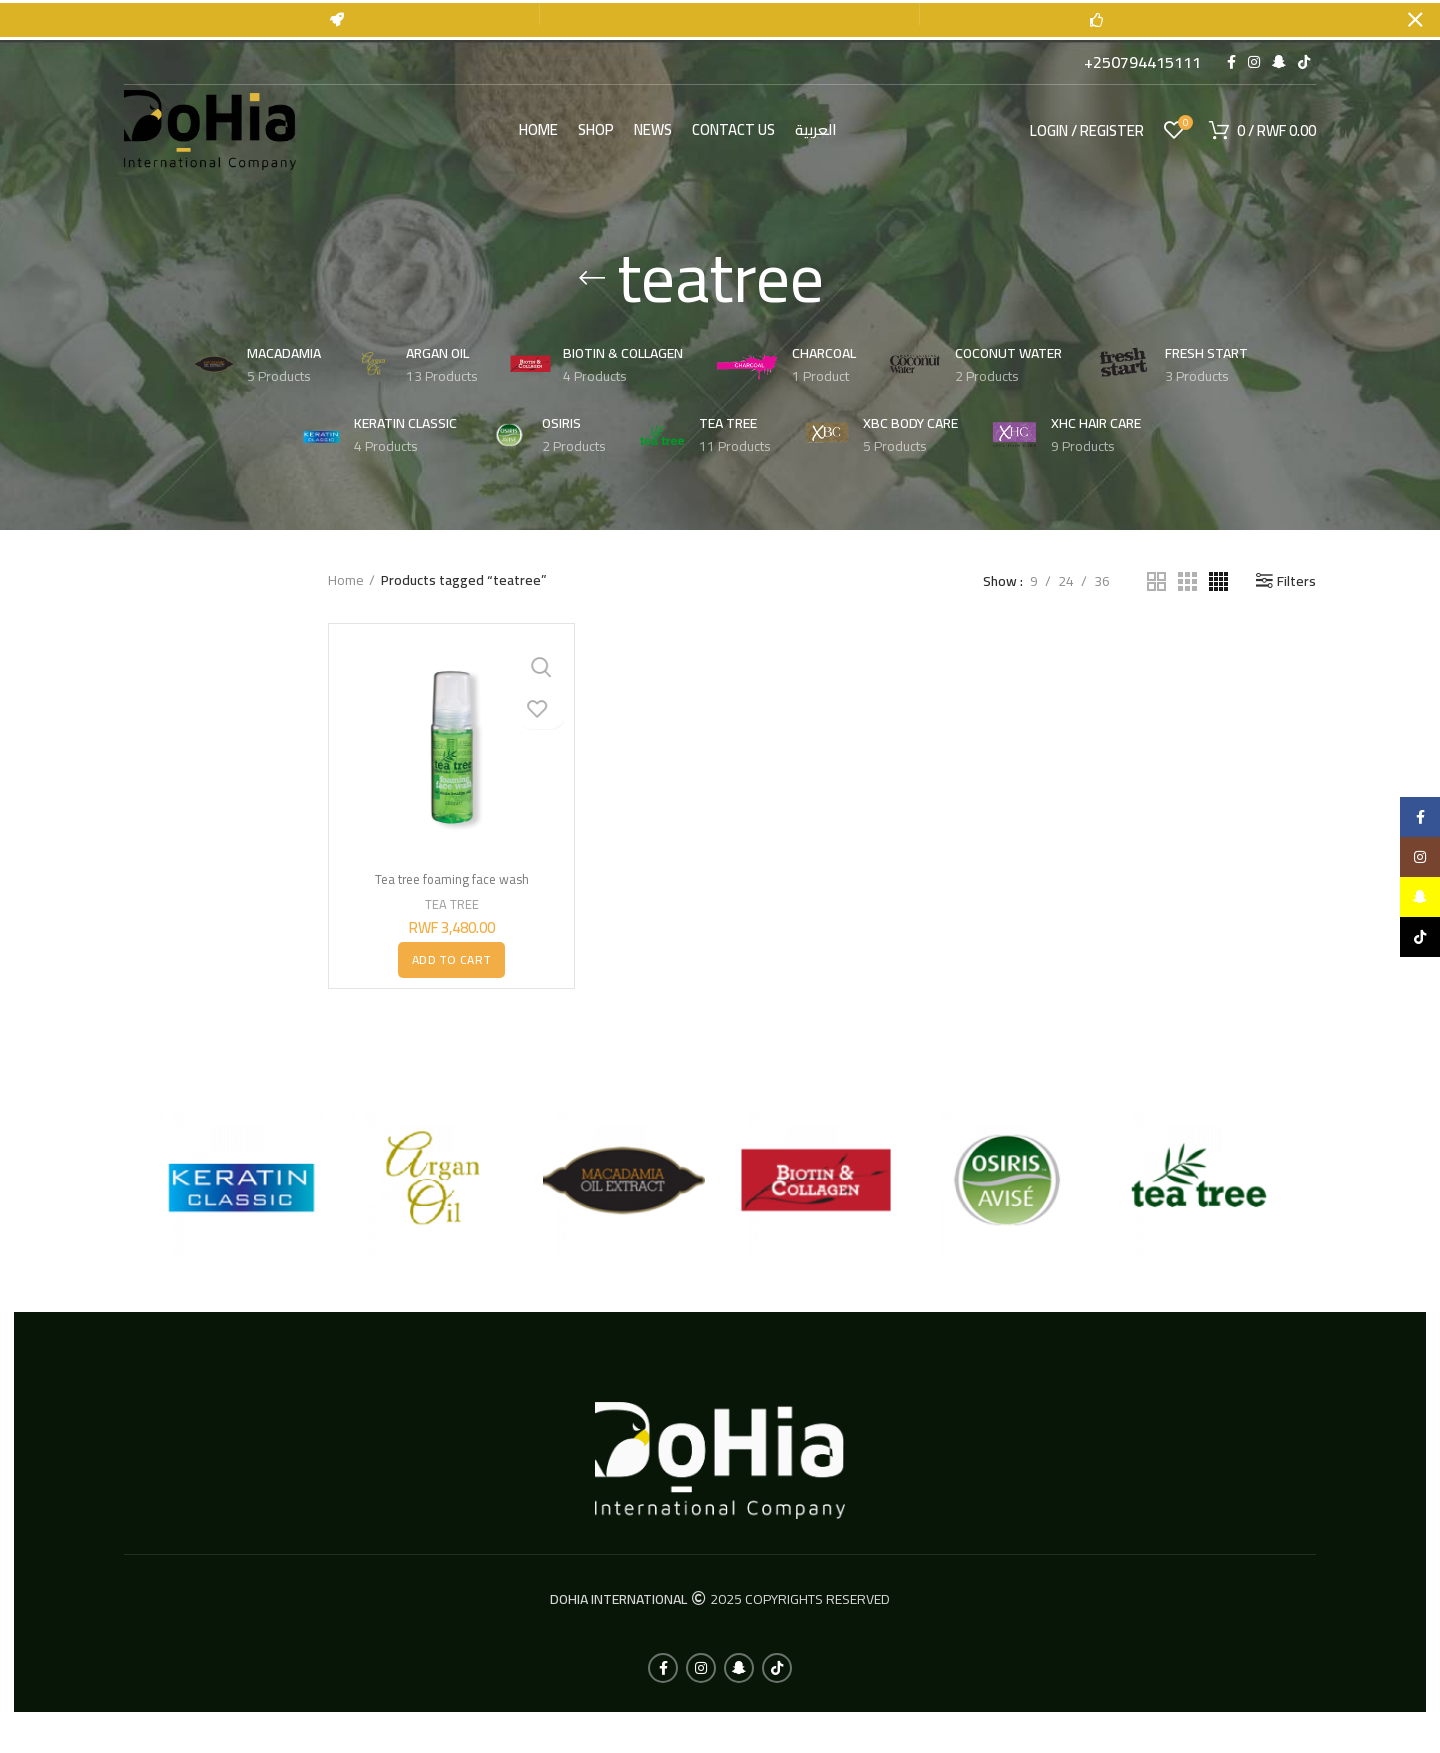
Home (346, 580)
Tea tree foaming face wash (451, 878)
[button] (451, 959)
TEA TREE (451, 903)
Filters (1296, 580)
